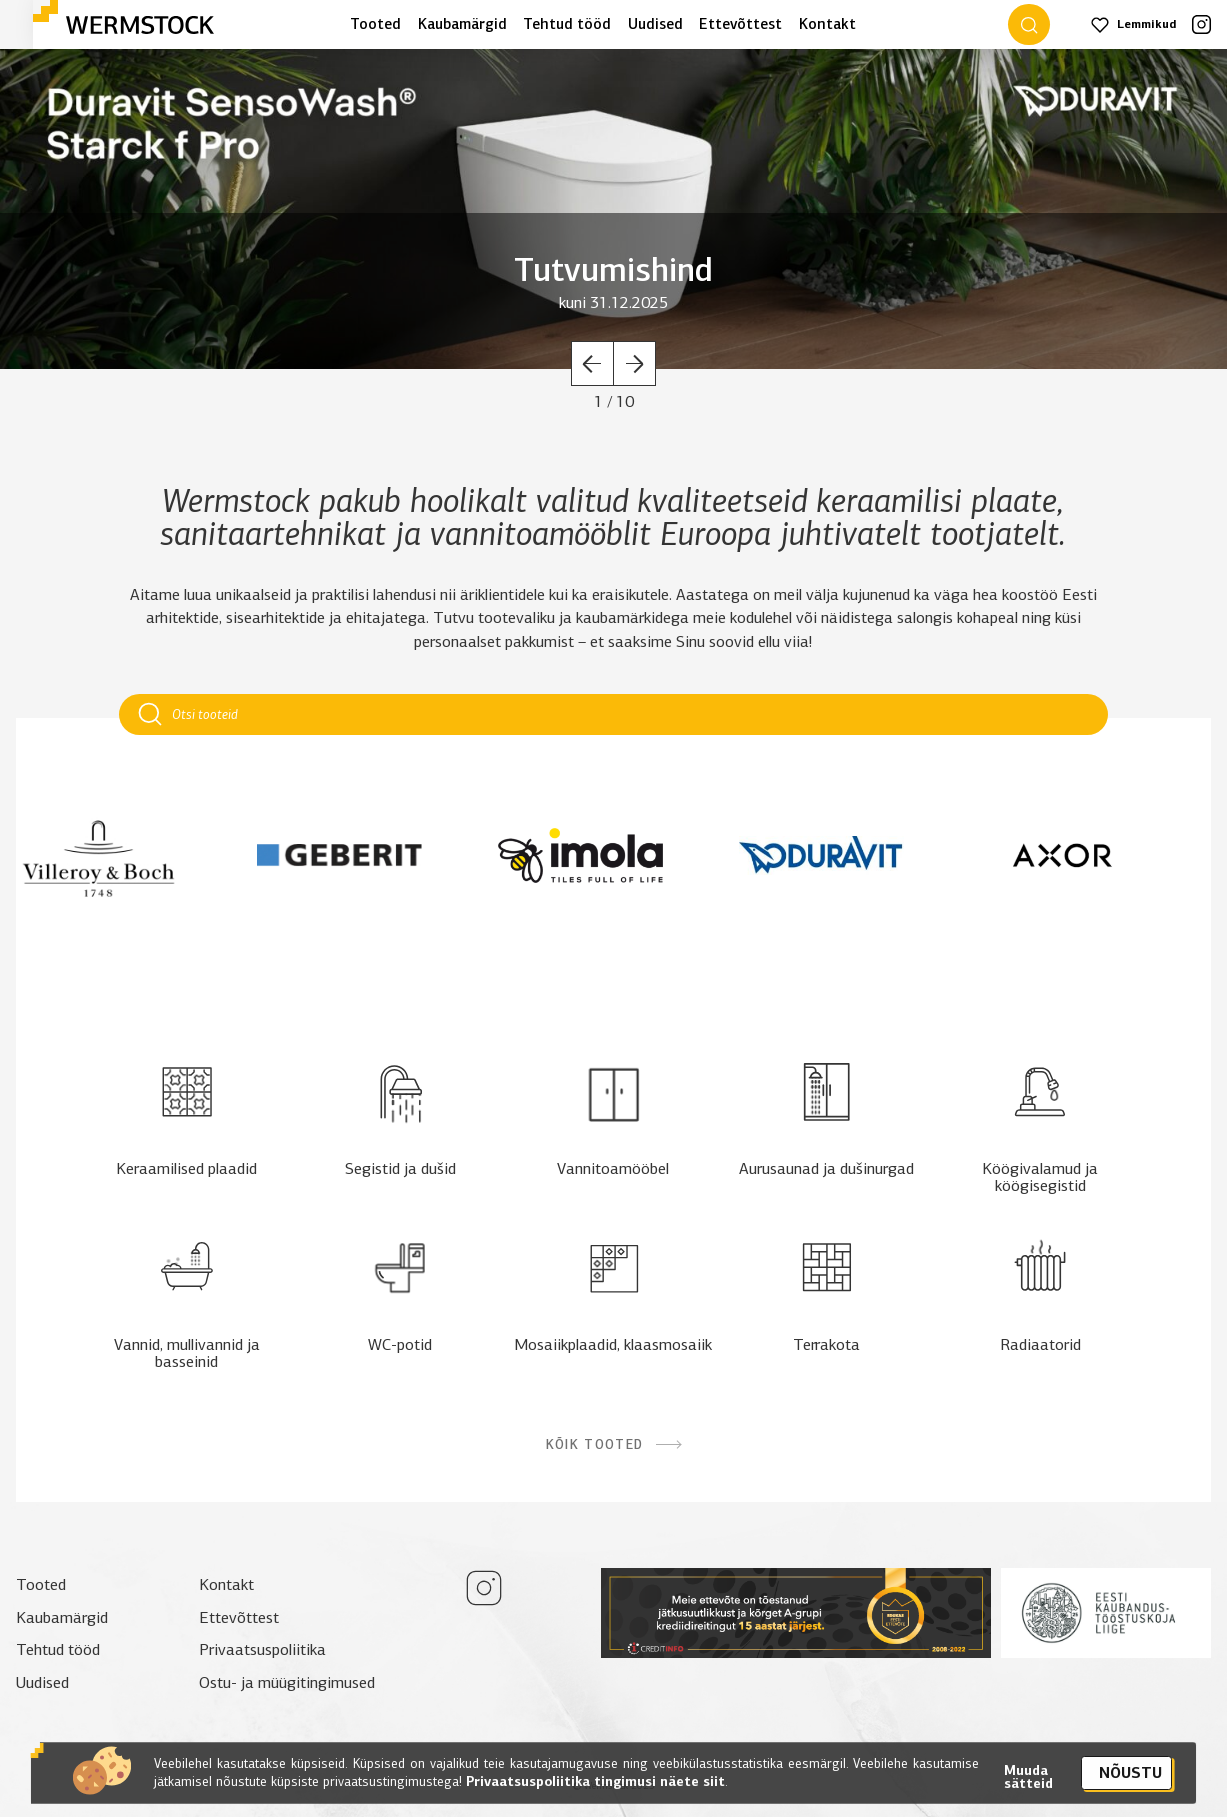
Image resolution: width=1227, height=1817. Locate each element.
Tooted (375, 24)
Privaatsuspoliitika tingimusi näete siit (593, 1793)
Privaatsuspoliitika (262, 1649)
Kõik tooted (613, 1444)
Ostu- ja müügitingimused (287, 1682)
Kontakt (827, 24)
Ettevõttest (740, 24)
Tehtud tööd (567, 24)
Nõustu (1130, 1784)
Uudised (655, 24)
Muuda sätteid (1028, 1789)
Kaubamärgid (462, 24)
